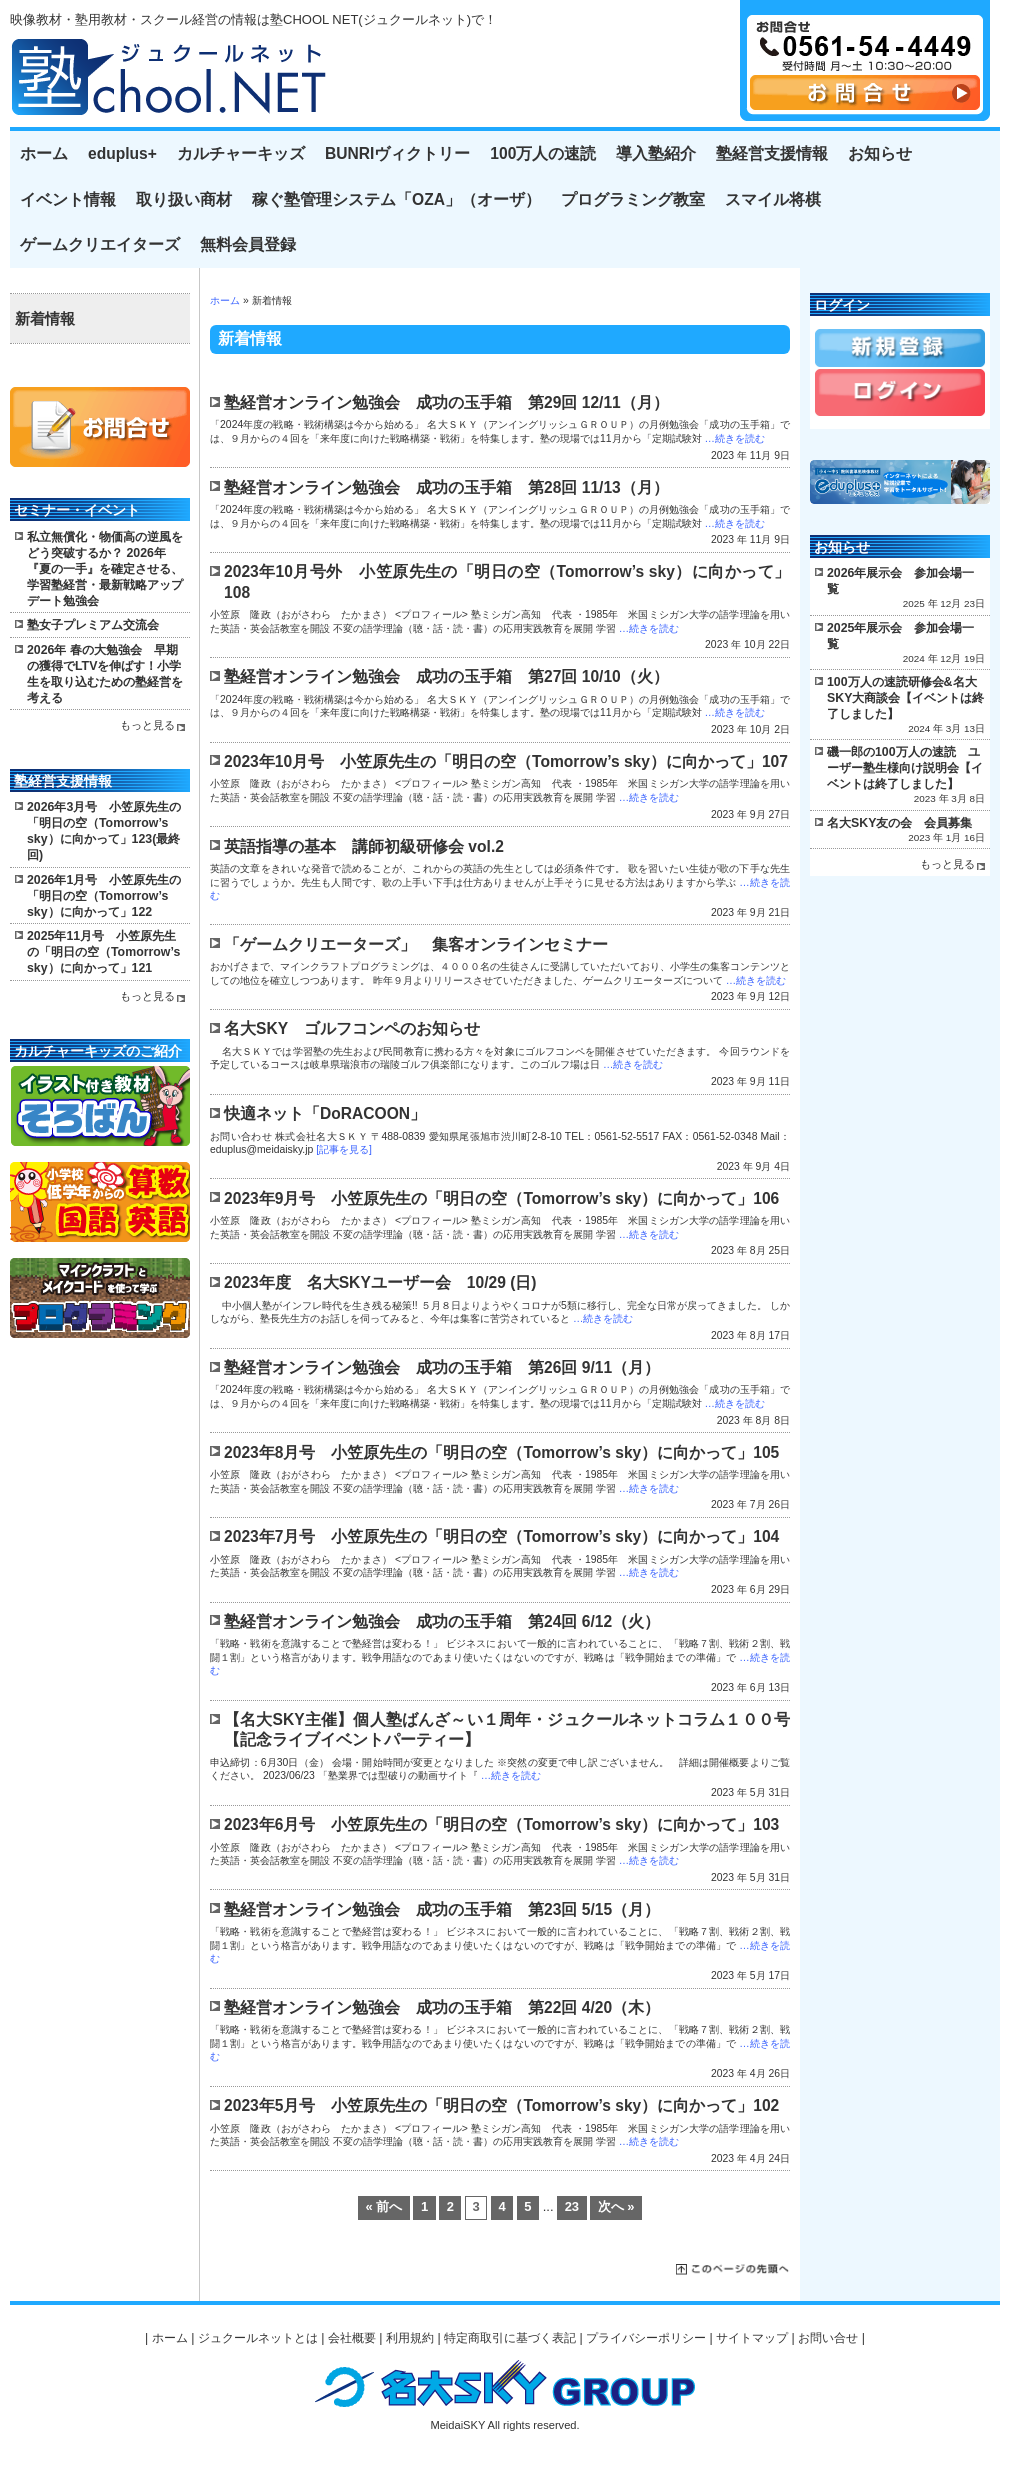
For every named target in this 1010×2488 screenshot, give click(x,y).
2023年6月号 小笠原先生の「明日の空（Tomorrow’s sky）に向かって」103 (501, 1824)
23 (572, 2206)
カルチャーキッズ (241, 153)
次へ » (616, 2206)
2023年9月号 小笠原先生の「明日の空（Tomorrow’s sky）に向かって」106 (501, 1198)
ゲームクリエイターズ (100, 244)
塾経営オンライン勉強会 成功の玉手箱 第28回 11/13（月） (446, 487)
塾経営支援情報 (772, 153)
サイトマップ (752, 2338)
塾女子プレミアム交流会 (93, 625)
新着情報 (45, 319)
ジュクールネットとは (258, 2338)
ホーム (44, 153)
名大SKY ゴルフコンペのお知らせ (352, 1028)
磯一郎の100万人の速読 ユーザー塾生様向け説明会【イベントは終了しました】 (905, 768)
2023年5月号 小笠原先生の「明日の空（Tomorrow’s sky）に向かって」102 (501, 2105)
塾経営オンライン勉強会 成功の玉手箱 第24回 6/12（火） (442, 1621)
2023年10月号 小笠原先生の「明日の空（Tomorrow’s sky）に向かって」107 (506, 761)
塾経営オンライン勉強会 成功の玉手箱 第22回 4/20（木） (442, 2007)
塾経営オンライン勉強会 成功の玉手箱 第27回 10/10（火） (446, 676)
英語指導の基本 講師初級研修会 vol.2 (364, 846)
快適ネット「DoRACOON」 (325, 1113)
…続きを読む (734, 438)
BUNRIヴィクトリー (397, 153)
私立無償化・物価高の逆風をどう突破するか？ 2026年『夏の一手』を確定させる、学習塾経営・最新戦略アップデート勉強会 (105, 569)
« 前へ (383, 2206)
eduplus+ (122, 153)
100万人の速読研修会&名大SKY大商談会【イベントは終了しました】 (905, 698)
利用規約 (410, 2338)
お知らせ (880, 153)
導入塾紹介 (656, 153)
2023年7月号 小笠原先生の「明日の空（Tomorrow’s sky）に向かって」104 (501, 1536)
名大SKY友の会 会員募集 (899, 823)
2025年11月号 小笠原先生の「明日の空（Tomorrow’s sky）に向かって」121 (103, 952)
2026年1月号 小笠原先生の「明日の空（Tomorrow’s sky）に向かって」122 (104, 896)
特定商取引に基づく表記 (510, 2338)
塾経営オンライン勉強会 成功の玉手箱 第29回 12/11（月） (446, 402)
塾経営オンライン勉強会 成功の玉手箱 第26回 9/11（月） (442, 1367)
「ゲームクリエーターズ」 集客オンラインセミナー (416, 944)
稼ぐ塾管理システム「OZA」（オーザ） (396, 199)
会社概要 (352, 2338)
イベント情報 (68, 199)
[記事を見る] (344, 1149)
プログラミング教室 (633, 199)
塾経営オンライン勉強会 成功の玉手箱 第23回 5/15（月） (442, 1909)
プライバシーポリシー (646, 2338)
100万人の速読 (543, 153)
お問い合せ (828, 2338)
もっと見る (147, 725)
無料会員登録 (248, 244)
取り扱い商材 (184, 199)
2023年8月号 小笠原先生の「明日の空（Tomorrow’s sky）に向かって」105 (501, 1452)
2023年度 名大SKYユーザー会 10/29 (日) (380, 1282)
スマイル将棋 (773, 199)
